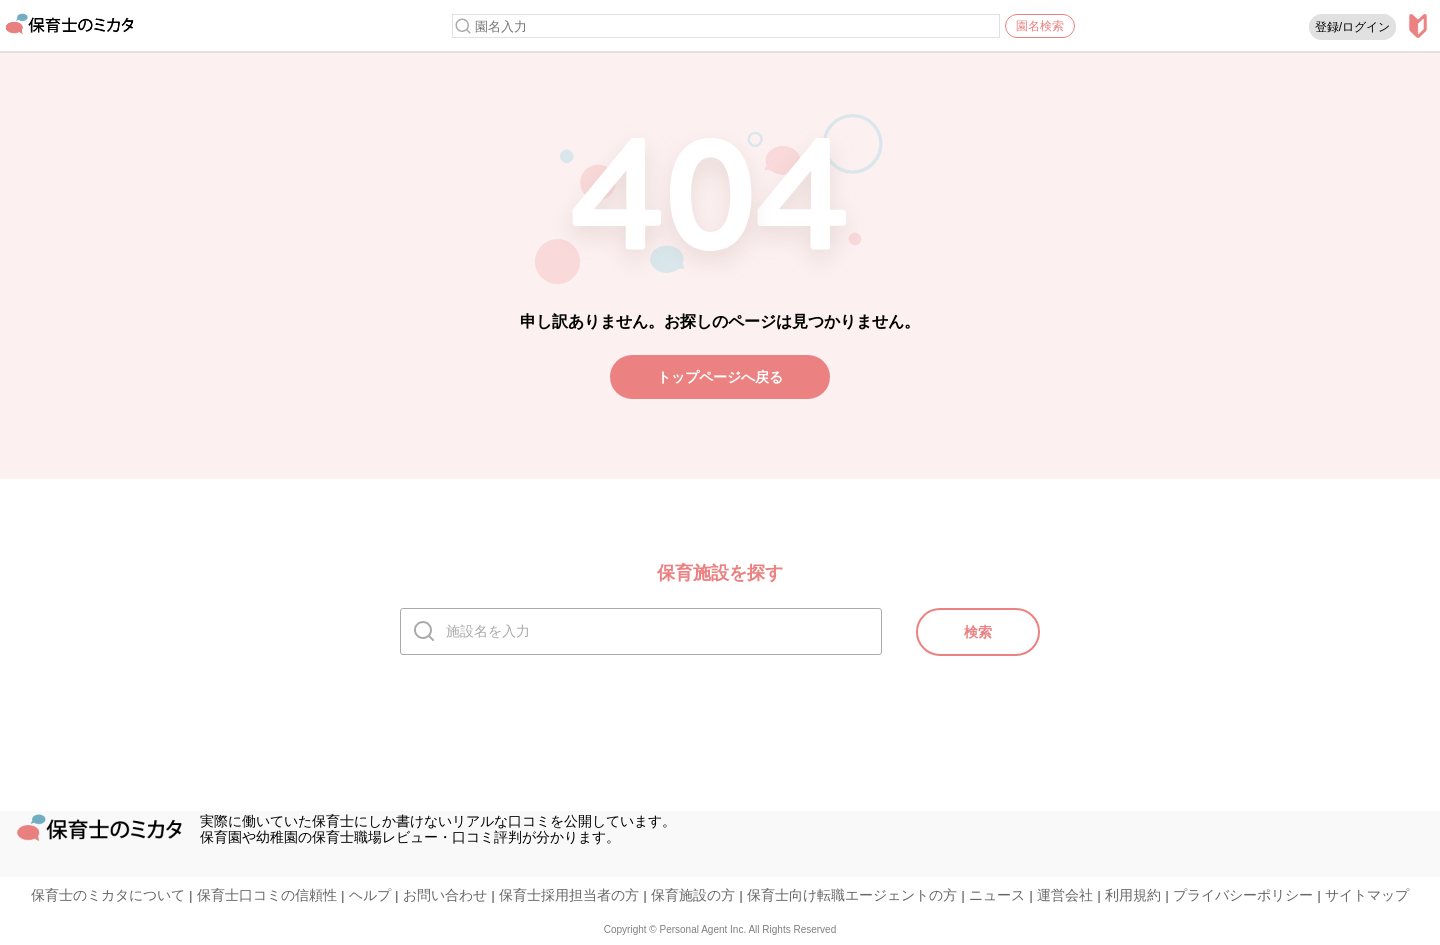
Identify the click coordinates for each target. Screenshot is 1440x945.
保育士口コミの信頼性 (267, 895)
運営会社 (1065, 895)
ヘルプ (370, 895)
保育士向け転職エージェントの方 (852, 895)
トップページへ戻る (720, 377)
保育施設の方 (693, 895)
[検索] (463, 26)
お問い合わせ (445, 895)
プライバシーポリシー (1243, 895)
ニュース (997, 895)
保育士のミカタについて (108, 895)
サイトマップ (1367, 895)
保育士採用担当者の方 (569, 895)
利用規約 (1133, 895)
